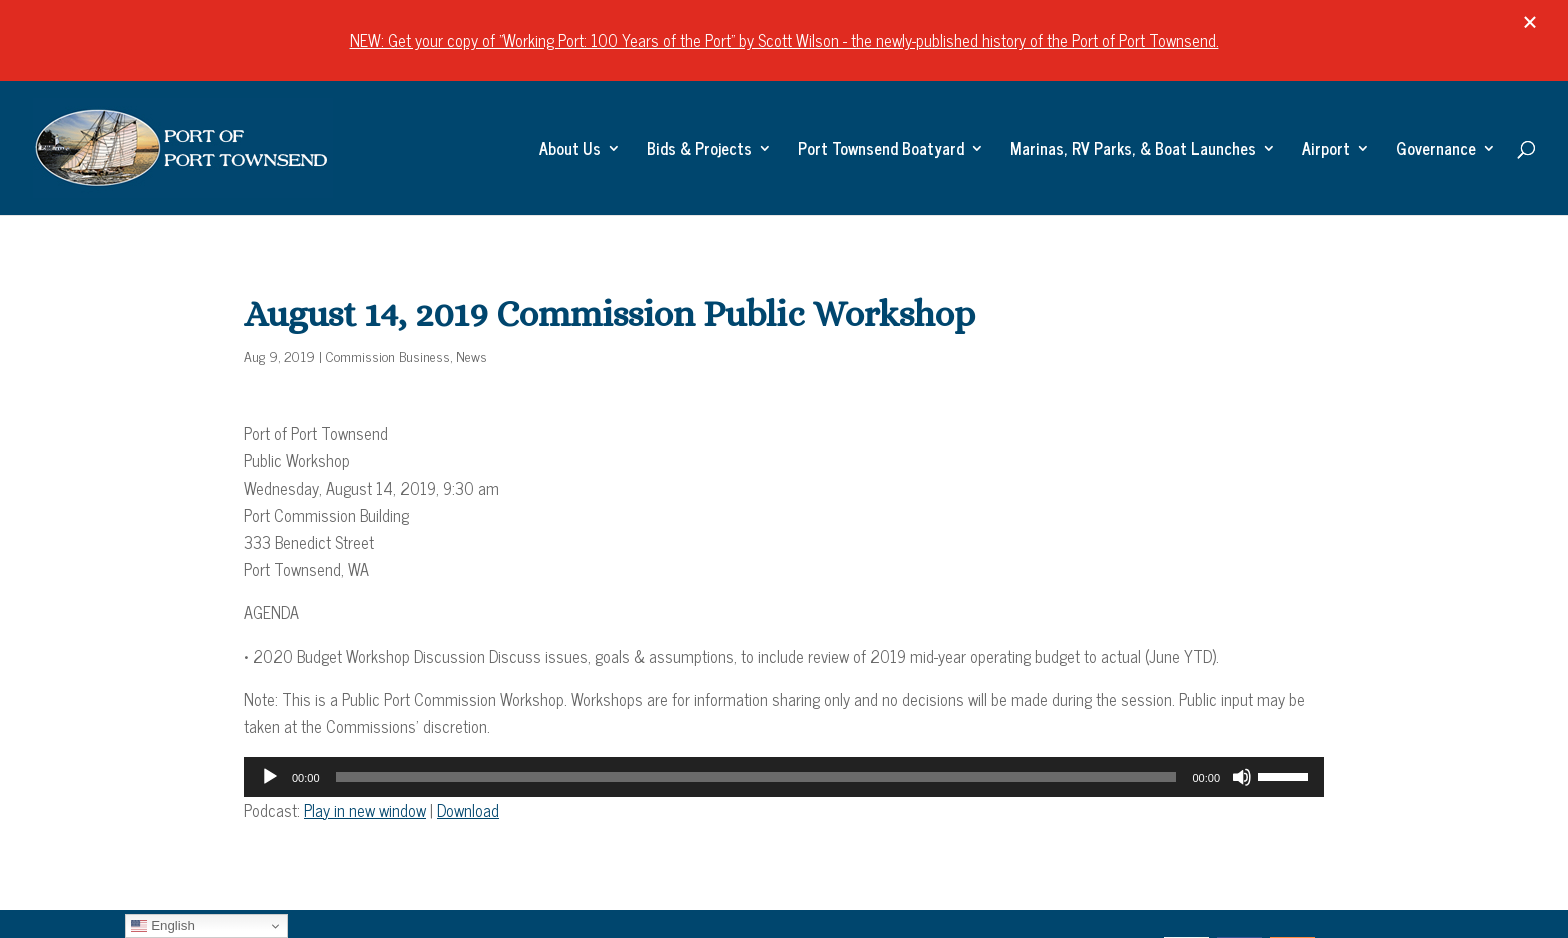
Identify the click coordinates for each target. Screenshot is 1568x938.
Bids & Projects (699, 151)
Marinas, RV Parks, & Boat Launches (1133, 151)
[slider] (756, 777)
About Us (570, 151)
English (162, 926)
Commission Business (388, 355)
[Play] (270, 777)
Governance (1436, 151)
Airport (1326, 151)
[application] (784, 777)
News (471, 355)
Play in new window (365, 810)
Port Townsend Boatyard (881, 151)
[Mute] (1242, 777)
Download (468, 810)
